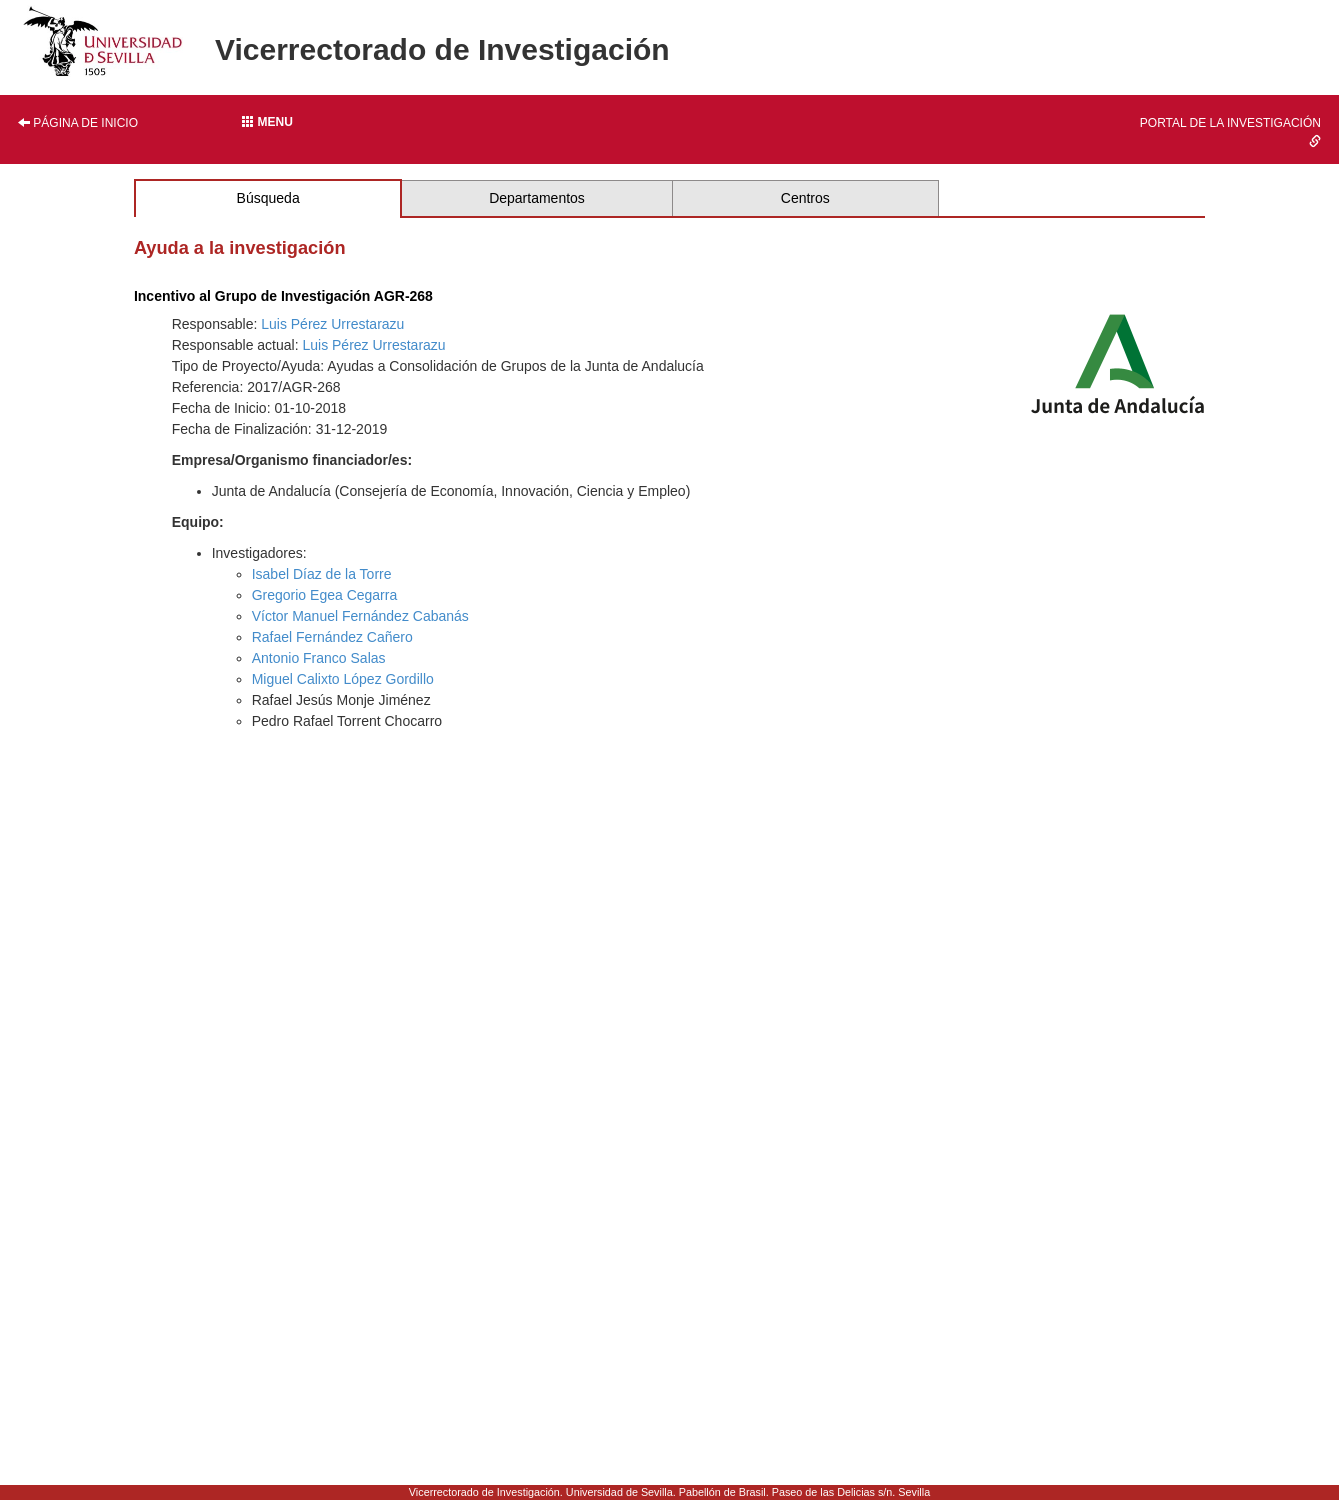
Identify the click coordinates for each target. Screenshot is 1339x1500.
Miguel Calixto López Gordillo (343, 679)
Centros (805, 198)
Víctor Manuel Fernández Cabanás (360, 616)
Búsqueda (268, 198)
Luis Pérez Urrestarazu (332, 324)
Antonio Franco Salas (319, 658)
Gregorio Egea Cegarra (325, 595)
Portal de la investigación (1230, 131)
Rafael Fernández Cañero (332, 637)
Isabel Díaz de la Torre (322, 574)
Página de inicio (78, 123)
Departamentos (537, 198)
